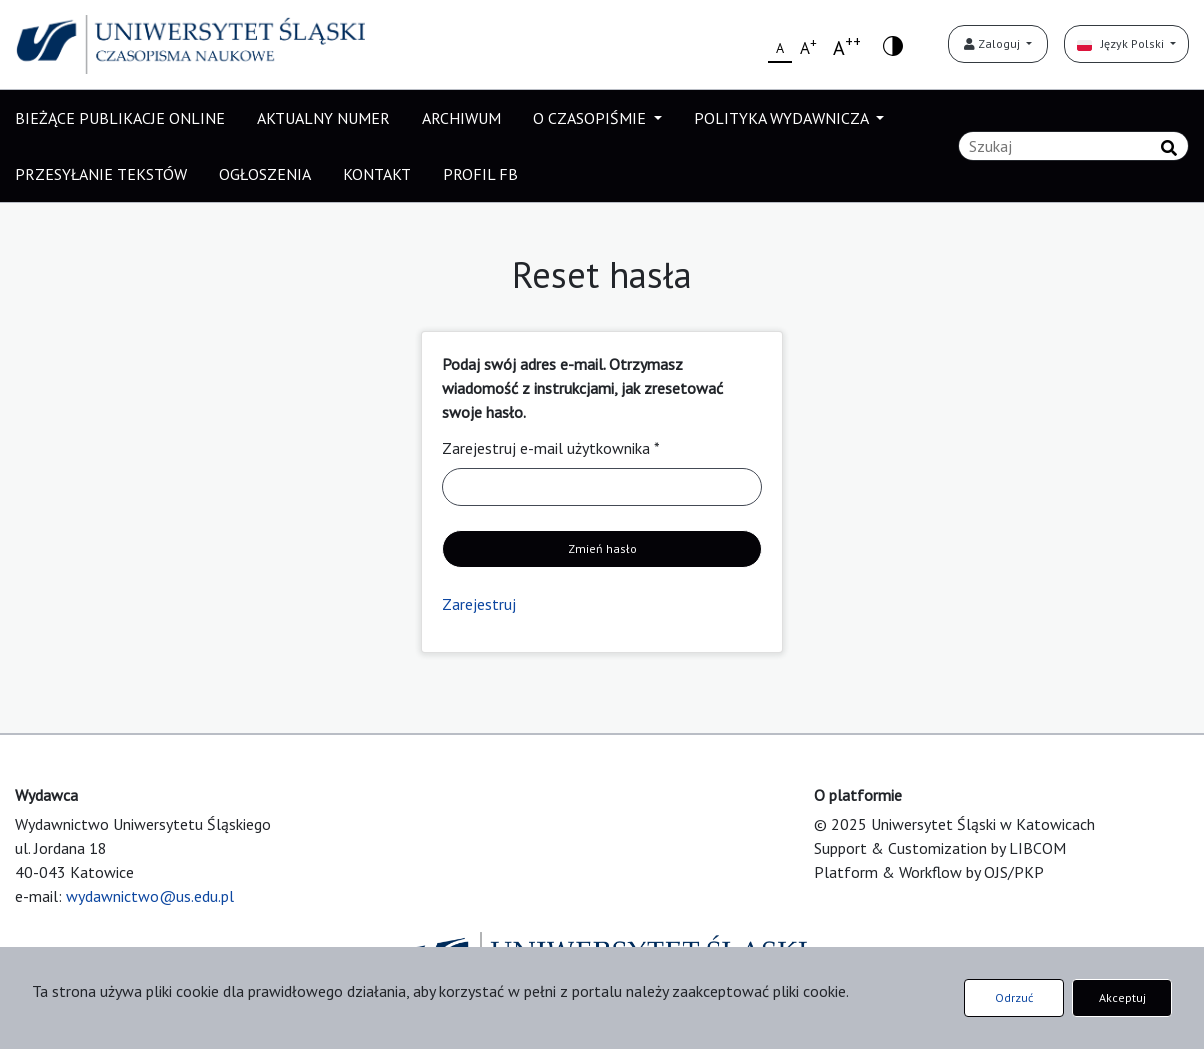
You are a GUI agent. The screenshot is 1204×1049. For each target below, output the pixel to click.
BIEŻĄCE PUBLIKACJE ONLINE (120, 118)
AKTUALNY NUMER (323, 118)
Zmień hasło (602, 548)
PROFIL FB (480, 174)
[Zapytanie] (1073, 146)
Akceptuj (1122, 997)
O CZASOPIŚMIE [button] (591, 118)
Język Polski (1122, 43)
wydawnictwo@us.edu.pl (150, 896)
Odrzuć (1014, 997)
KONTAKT (377, 174)
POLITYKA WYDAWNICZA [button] (783, 118)
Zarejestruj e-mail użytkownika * (551, 448)
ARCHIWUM (461, 118)
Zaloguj (993, 43)
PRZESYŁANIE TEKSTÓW (101, 174)
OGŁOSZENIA (265, 174)
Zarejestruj (479, 604)
